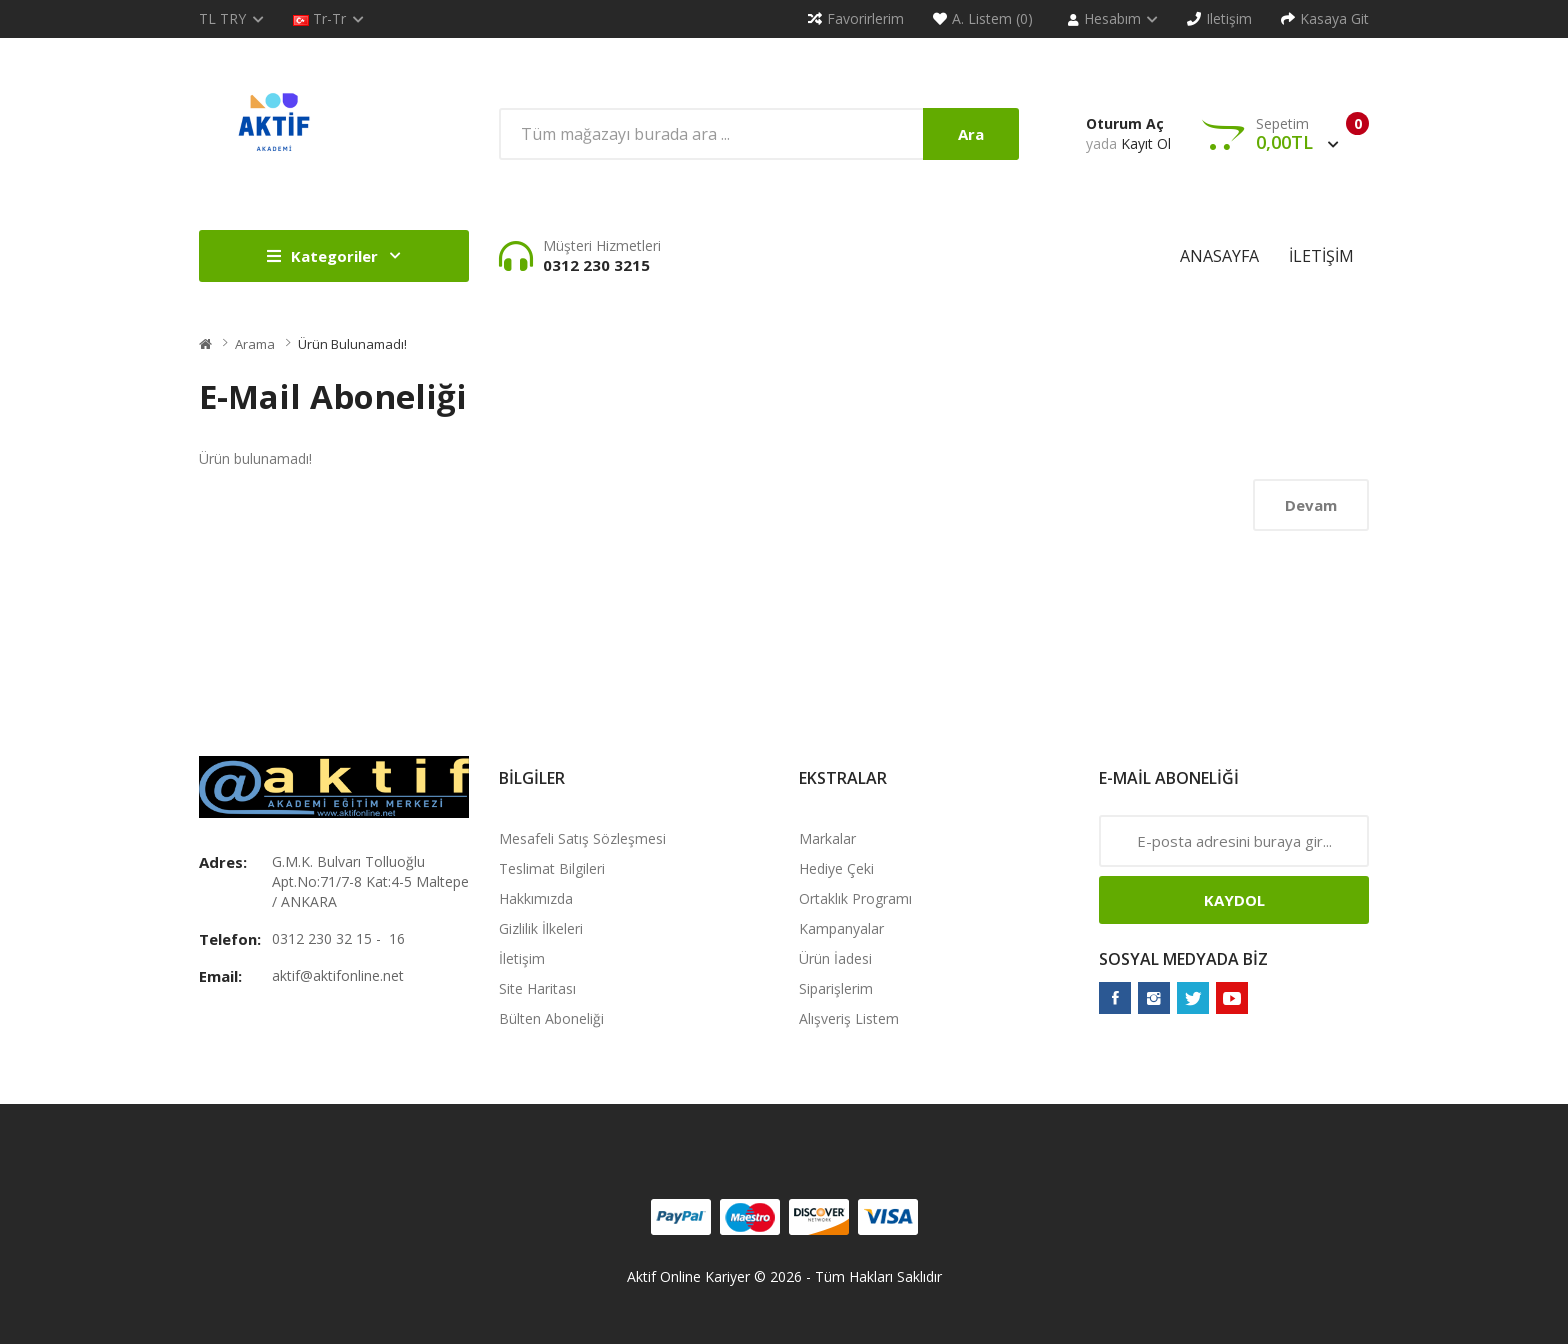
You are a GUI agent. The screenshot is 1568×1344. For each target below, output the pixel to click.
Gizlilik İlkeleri (541, 928)
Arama (255, 344)
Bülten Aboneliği (551, 1018)
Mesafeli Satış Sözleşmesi (582, 838)
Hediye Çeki (836, 868)
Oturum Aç (1125, 123)
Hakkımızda (536, 898)
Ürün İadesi (835, 958)
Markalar (827, 838)
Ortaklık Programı (855, 898)
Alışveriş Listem (849, 1018)
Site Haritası (537, 988)
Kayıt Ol (1146, 143)
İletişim (522, 958)
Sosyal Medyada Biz (1183, 959)
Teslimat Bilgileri (552, 868)
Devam (1311, 505)
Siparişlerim (836, 988)
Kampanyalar (841, 928)
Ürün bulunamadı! (352, 344)
